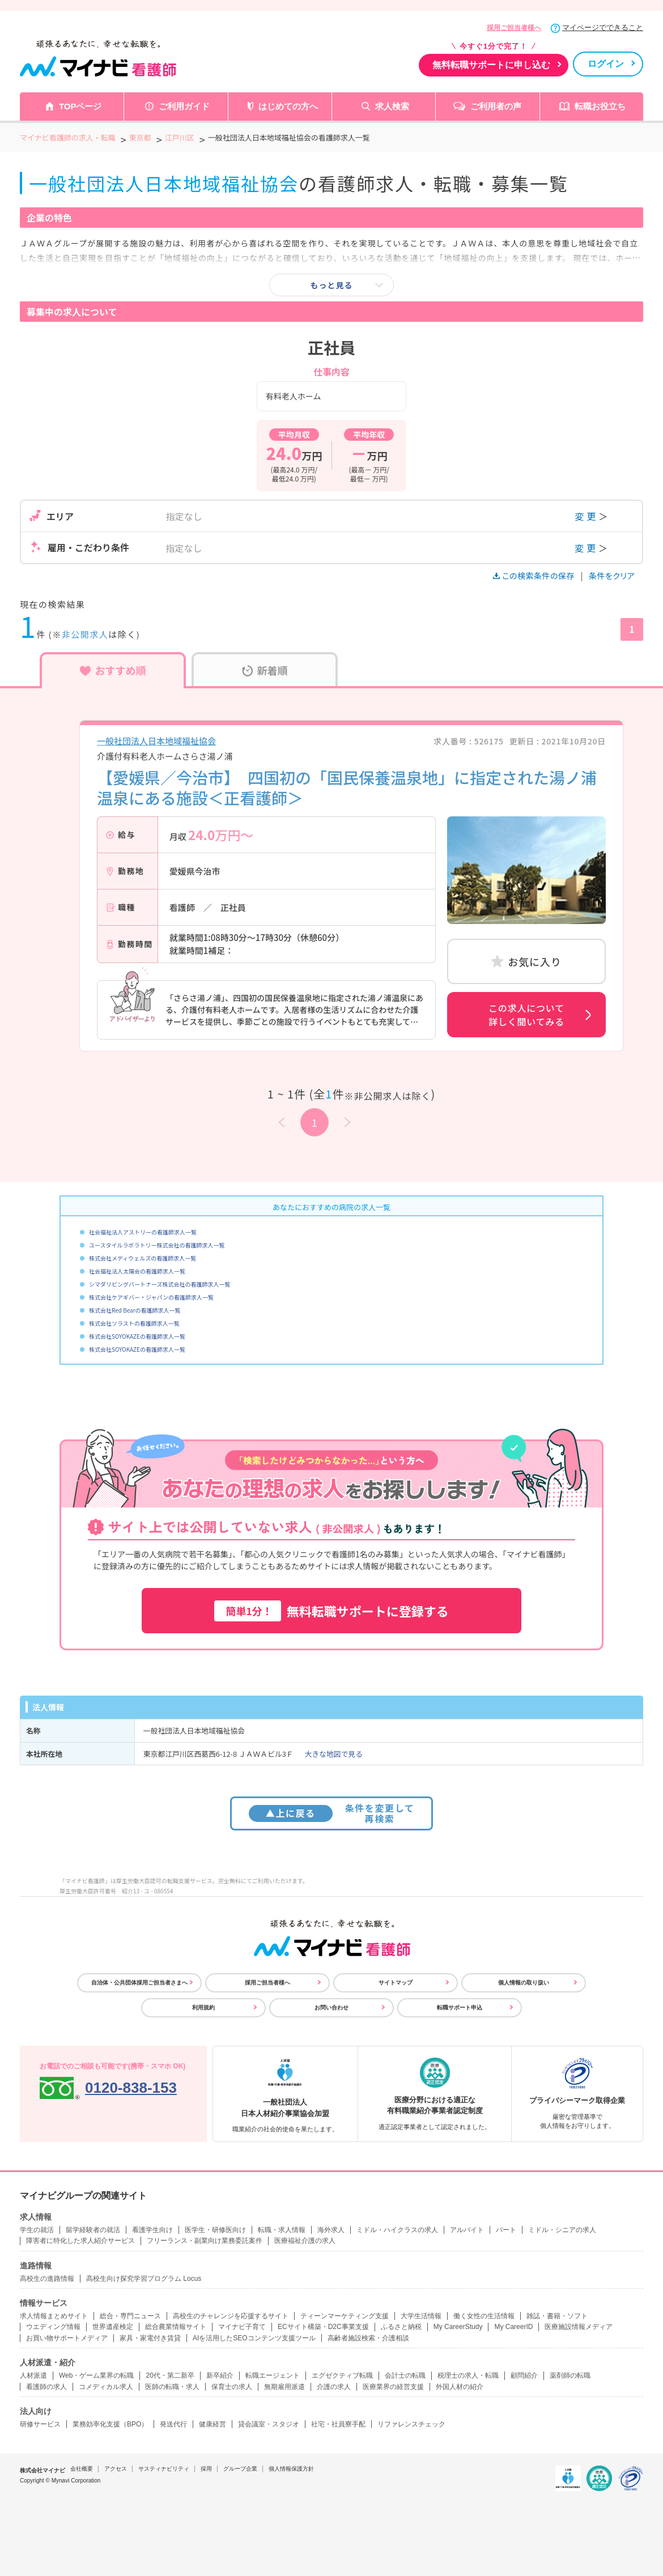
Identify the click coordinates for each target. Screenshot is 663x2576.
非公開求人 (85, 634)
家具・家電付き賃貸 (150, 2338)
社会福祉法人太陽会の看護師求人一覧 (137, 1271)
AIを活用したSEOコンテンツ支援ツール (254, 2338)
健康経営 (212, 2424)
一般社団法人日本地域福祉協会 (156, 741)
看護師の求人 (46, 2387)
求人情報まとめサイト (54, 2316)
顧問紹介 (524, 2375)
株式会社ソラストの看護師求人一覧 (134, 1323)
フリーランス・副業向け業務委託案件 (204, 2241)
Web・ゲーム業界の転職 (96, 2375)
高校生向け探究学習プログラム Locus (143, 2279)
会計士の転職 (405, 2375)
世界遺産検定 (112, 2327)
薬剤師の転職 (570, 2375)
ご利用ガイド (184, 106)
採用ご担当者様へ (514, 28)
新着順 (265, 670)
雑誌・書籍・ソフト (557, 2316)
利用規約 (203, 2007)
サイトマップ (396, 1982)
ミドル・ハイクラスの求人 (397, 2230)
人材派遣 (33, 2375)
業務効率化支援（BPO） (110, 2424)
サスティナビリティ (163, 2469)
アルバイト (467, 2230)
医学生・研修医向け (215, 2230)
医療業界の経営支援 (393, 2387)
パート (506, 2230)
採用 (206, 2469)
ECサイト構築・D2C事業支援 (323, 2327)
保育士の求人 (231, 2387)
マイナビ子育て (242, 2327)
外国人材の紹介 (459, 2387)
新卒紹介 (219, 2375)
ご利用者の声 (495, 106)
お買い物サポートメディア (67, 2338)
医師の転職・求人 (172, 2387)
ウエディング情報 (53, 2327)
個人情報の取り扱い (523, 1982)
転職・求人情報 (281, 2230)
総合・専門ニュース (130, 2316)
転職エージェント (272, 2375)
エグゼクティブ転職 (342, 2375)
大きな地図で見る (334, 1753)
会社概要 (81, 2469)
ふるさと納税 (401, 2327)
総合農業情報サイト (175, 2327)
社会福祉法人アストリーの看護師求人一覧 (143, 1232)
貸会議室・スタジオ (268, 2424)
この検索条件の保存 (534, 575)
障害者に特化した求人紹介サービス (80, 2241)
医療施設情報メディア (579, 2327)
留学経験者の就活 (93, 2230)
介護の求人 (334, 2387)
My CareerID (513, 2327)
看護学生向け (152, 2230)
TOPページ (80, 106)
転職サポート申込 (459, 2007)
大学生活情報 (421, 2316)
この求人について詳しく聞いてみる (526, 1014)
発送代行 (173, 2424)
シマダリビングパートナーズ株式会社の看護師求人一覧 (160, 1284)
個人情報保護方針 (291, 2469)
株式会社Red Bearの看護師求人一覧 (135, 1310)
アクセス (115, 2469)
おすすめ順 (113, 670)
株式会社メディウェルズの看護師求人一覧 (142, 1258)
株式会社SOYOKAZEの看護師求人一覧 (137, 1336)
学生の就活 (37, 2230)
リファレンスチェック (411, 2424)
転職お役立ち (600, 106)
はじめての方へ (288, 106)
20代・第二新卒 (170, 2375)
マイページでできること (602, 27)
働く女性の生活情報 (484, 2316)
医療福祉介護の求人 (304, 2241)
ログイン (606, 64)
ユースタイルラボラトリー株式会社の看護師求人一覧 (157, 1245)
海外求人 (331, 2230)
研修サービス (40, 2424)
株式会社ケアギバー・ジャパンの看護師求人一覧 (151, 1297)
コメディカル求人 (106, 2387)
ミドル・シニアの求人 (562, 2230)
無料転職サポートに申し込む (491, 65)
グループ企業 (240, 2469)
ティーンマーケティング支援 (344, 2316)
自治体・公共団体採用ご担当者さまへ (139, 1982)
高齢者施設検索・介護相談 (368, 2338)
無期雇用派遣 (284, 2387)
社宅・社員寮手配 (338, 2424)
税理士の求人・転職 (468, 2375)
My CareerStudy (458, 2327)
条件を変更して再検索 (332, 1813)
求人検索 (392, 106)
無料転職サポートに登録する (331, 1610)
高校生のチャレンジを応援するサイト (230, 2316)
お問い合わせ (331, 2007)
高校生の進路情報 (47, 2279)
